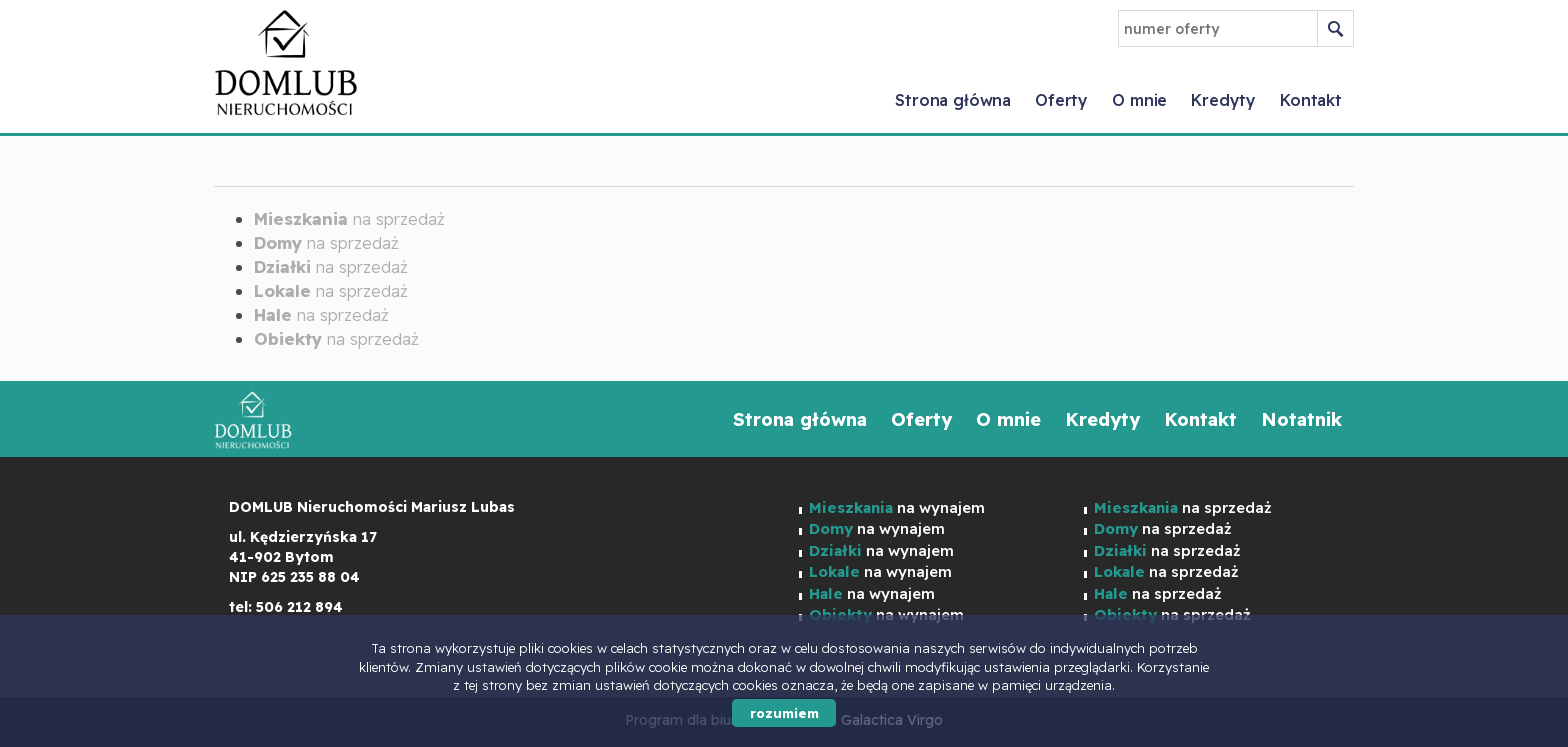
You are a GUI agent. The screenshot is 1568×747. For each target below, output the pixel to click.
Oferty (1061, 100)
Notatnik (1301, 419)
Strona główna (953, 100)
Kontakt (1311, 100)
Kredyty (1223, 100)
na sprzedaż (349, 218)
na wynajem (897, 507)
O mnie (1139, 100)
